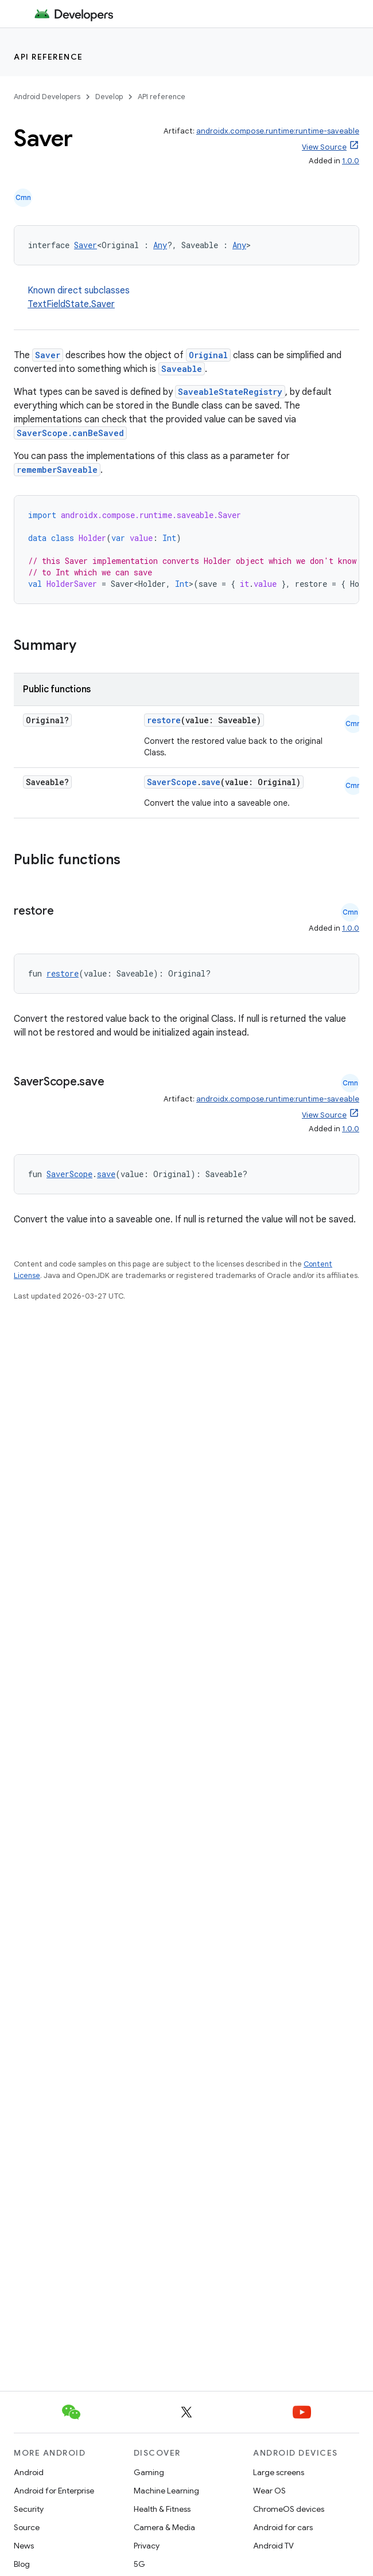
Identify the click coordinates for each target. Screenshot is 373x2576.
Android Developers (47, 96)
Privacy (147, 2545)
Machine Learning (166, 2490)
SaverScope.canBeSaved (70, 433)
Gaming (149, 2472)
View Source (324, 147)
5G (139, 2564)
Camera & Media (164, 2527)
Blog (22, 2564)
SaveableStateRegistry (230, 391)
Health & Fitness (162, 2509)
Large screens (278, 2472)
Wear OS (269, 2490)
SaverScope (172, 782)
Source (27, 2527)
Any (160, 245)
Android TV (273, 2545)
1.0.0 (350, 161)
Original (208, 355)
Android (29, 2472)
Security (29, 2509)
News (24, 2545)
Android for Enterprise (54, 2490)
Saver (85, 245)
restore (164, 720)
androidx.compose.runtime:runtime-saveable (277, 131)
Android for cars (283, 2527)
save (210, 782)
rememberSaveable (57, 469)
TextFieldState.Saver (71, 304)
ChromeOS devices (288, 2509)
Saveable (181, 368)
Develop (109, 96)
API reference (48, 57)
